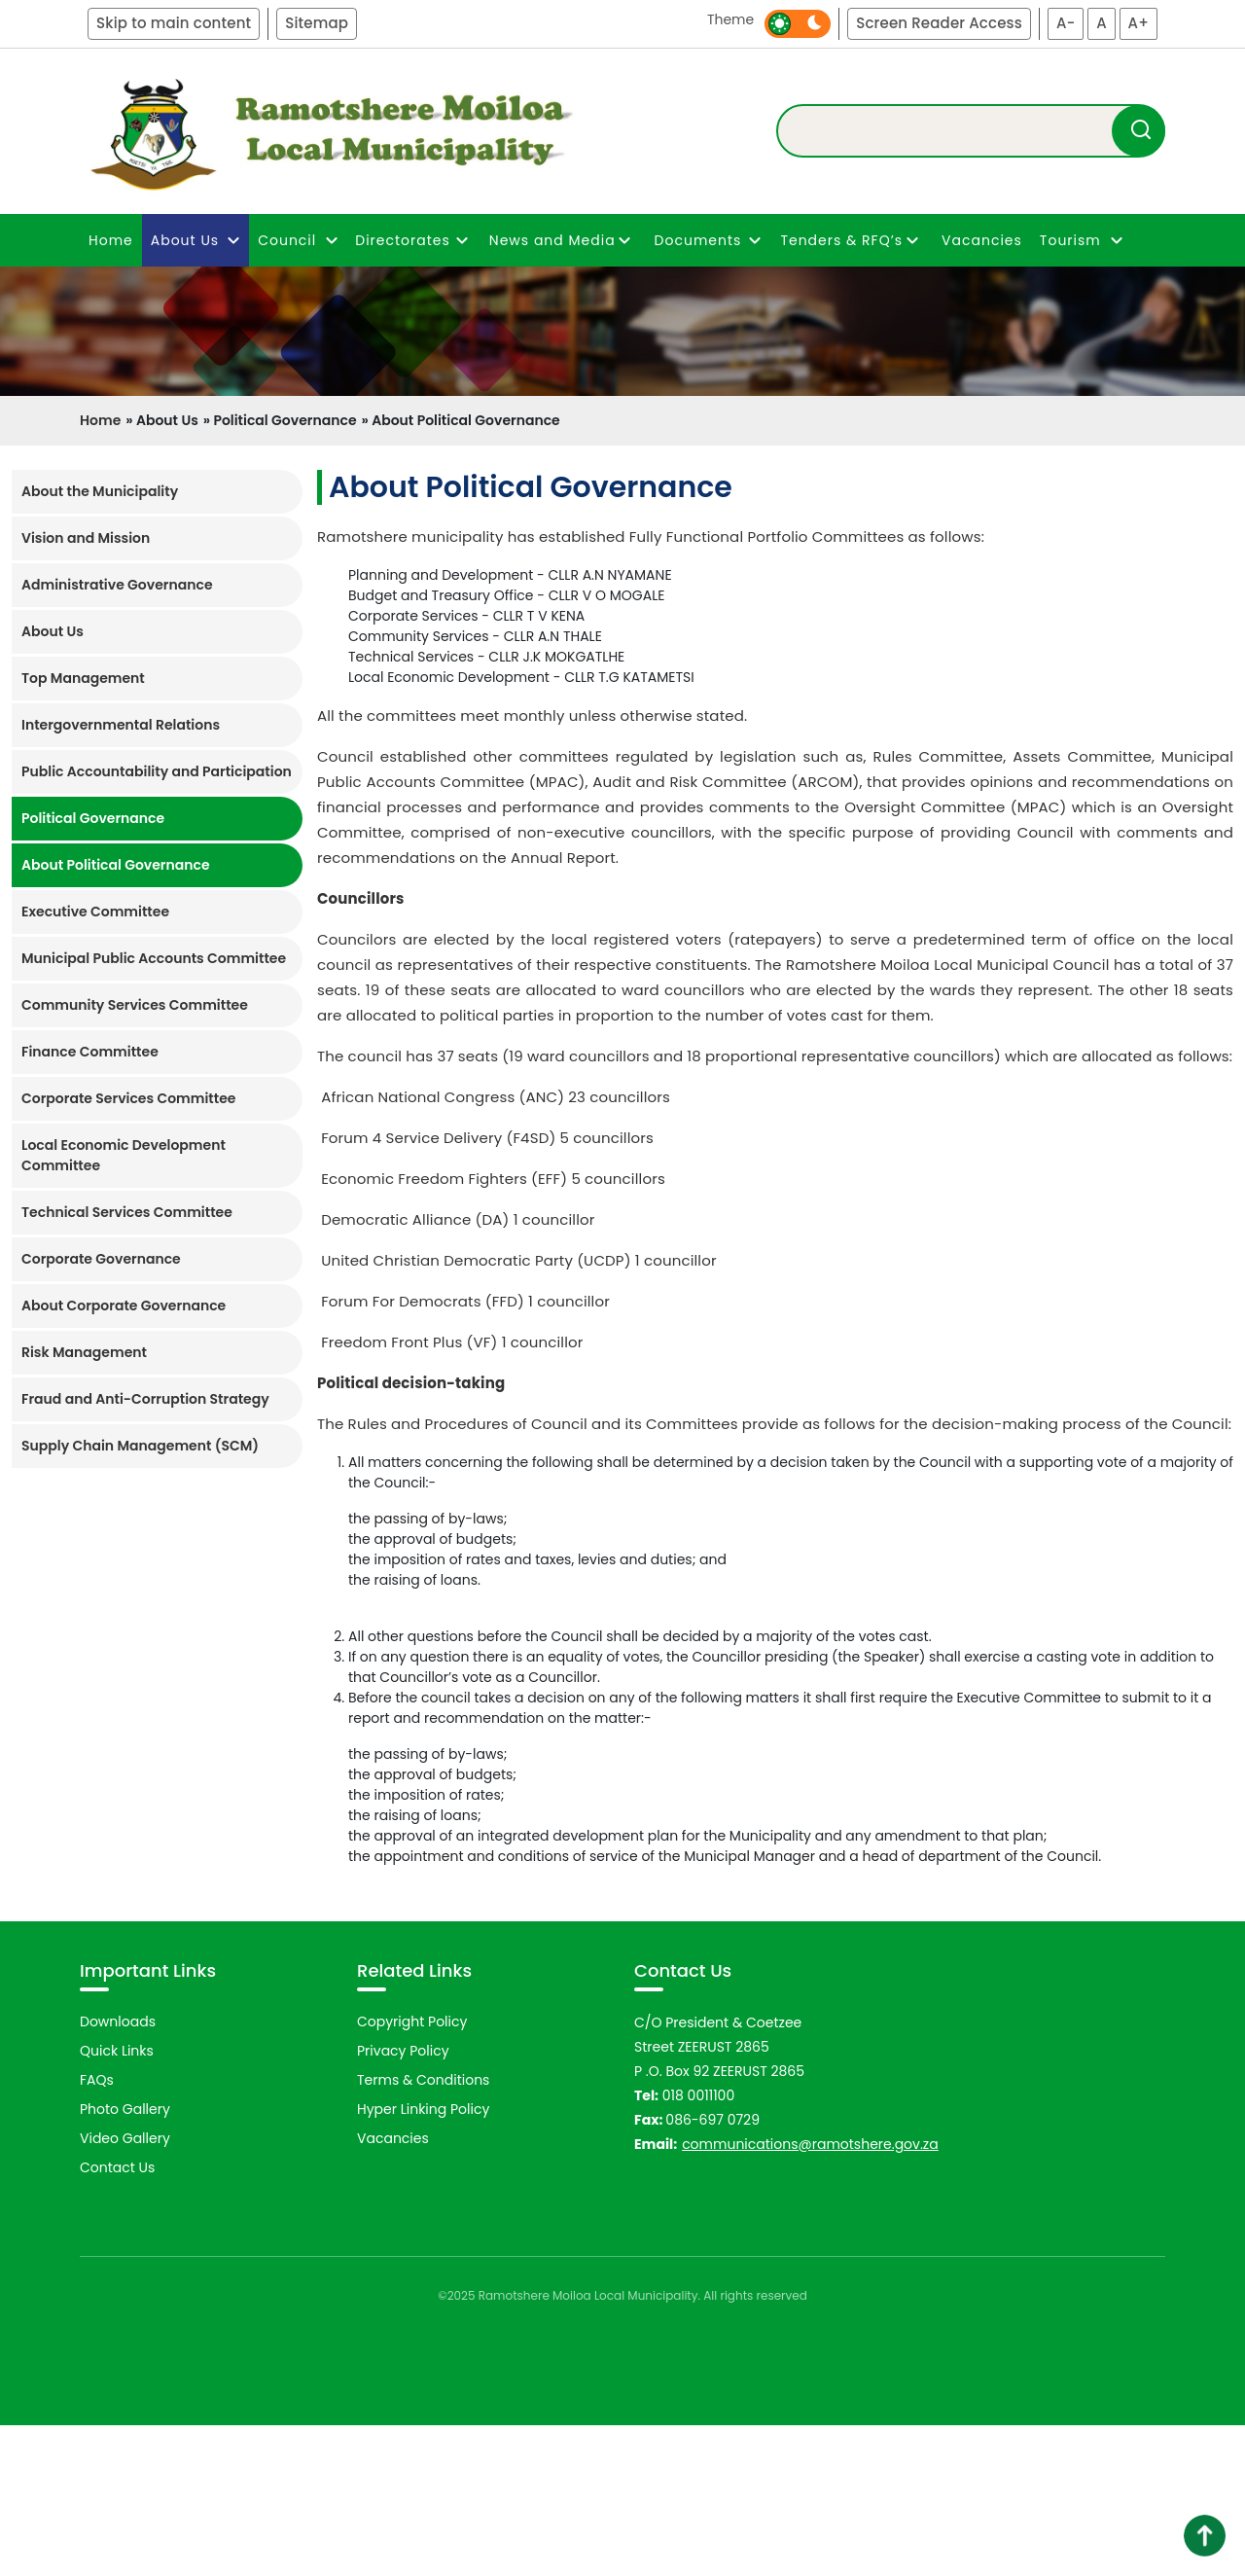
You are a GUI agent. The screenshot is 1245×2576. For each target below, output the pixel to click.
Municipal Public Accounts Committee (153, 958)
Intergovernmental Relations (120, 724)
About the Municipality (99, 491)
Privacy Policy (403, 2201)
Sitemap (316, 23)
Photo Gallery (125, 2260)
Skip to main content (173, 23)
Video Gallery (125, 2289)
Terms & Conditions (423, 2230)
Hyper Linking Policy (423, 2260)
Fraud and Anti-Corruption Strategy (145, 1399)
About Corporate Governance (123, 1305)
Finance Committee (90, 1051)
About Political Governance (115, 865)
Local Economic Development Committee (123, 1155)
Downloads (118, 2172)
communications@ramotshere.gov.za (810, 2295)
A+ (1138, 23)
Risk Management (84, 1352)
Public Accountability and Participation (156, 771)
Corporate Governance (101, 1259)
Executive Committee (95, 911)
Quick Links (117, 2201)
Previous (54, 2007)
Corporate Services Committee (128, 1098)
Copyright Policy (412, 2172)
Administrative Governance (117, 584)
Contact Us (117, 2318)
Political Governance (92, 818)
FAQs (97, 2230)
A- (1066, 23)
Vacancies (982, 240)
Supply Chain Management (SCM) (140, 1445)
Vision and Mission (85, 538)
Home (111, 240)
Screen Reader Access (939, 23)
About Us (52, 631)
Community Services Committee (134, 1005)
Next (1200, 2007)
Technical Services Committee (126, 1212)
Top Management (83, 678)
